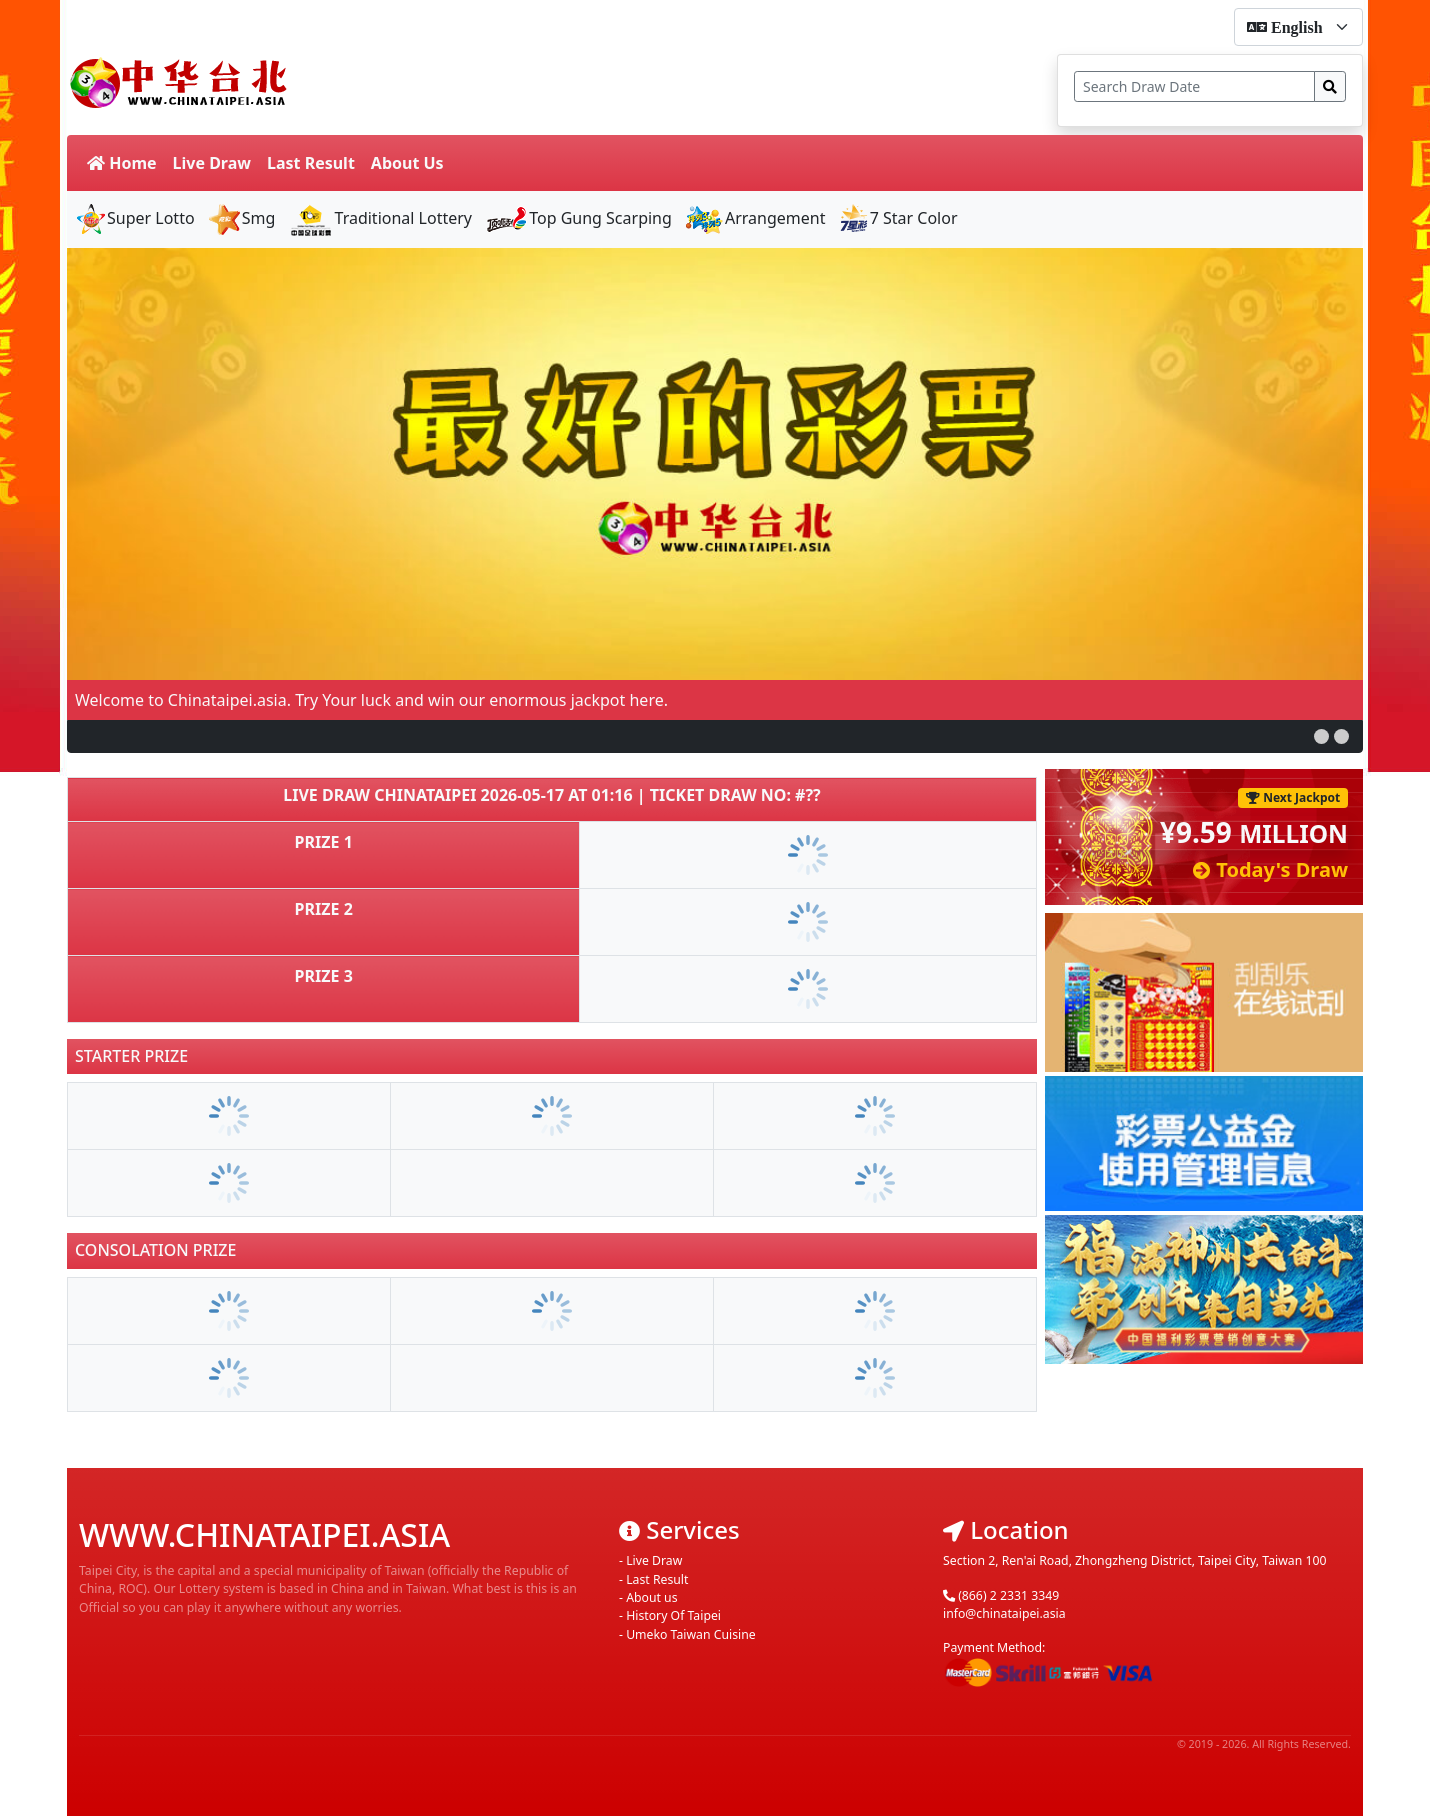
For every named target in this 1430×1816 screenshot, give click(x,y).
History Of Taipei (673, 1615)
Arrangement (755, 218)
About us (651, 1597)
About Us (407, 163)
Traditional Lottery (380, 218)
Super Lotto (135, 218)
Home (122, 163)
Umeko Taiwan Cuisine (691, 1634)
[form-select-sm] (1298, 27)
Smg (241, 218)
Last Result (311, 163)
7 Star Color (898, 218)
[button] (1321, 736)
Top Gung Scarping (578, 218)
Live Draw (212, 163)
